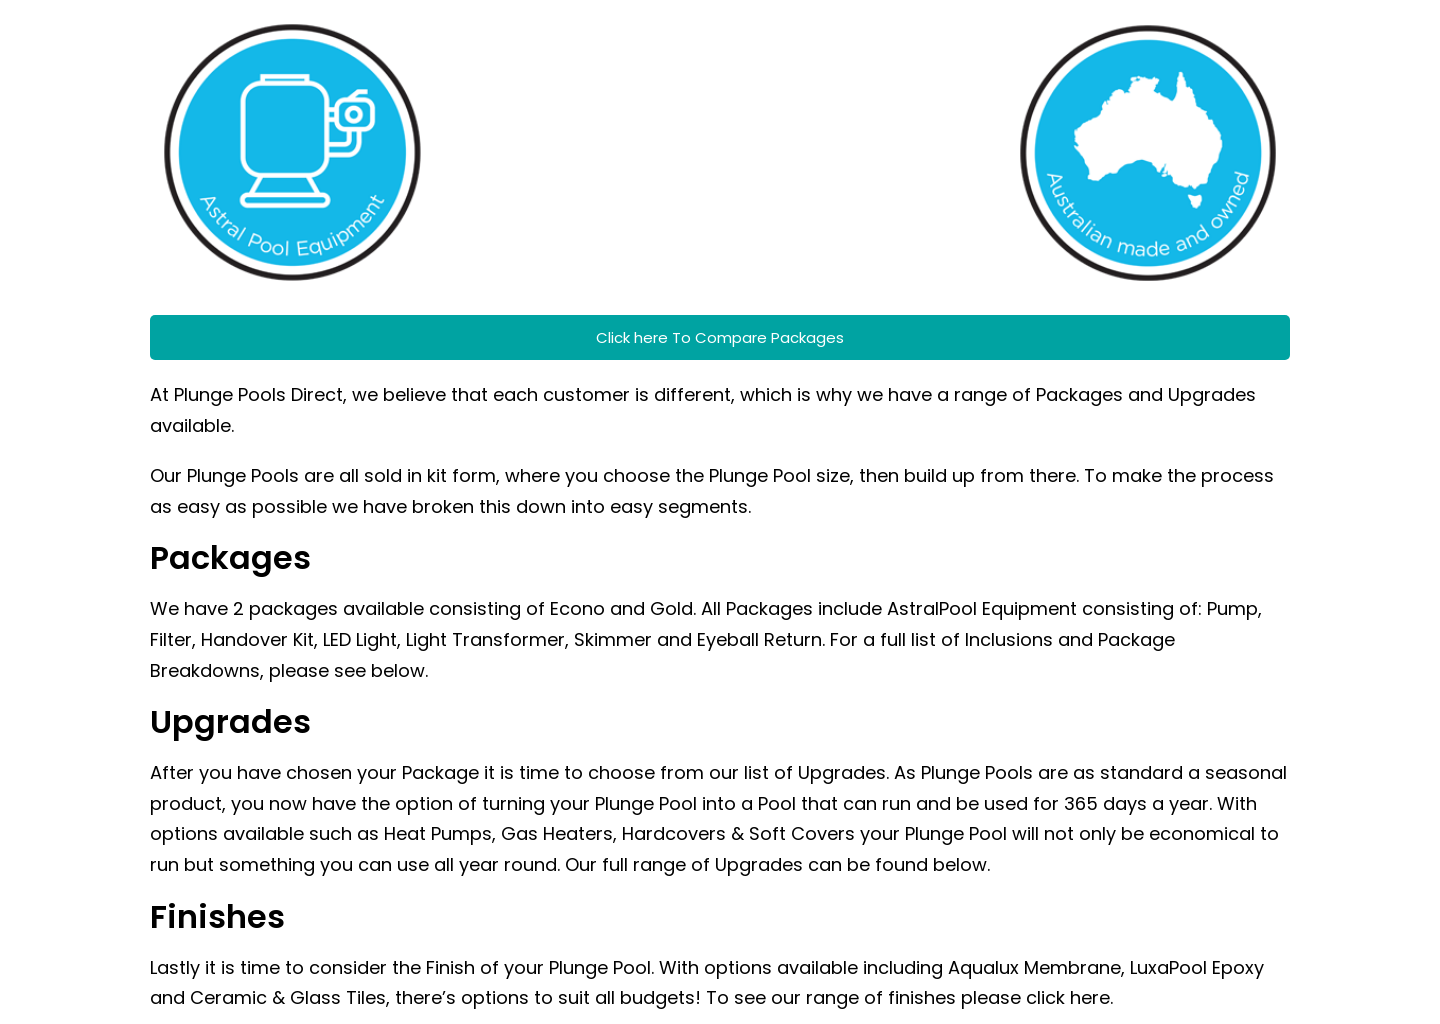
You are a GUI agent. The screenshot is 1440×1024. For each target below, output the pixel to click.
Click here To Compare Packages (720, 337)
